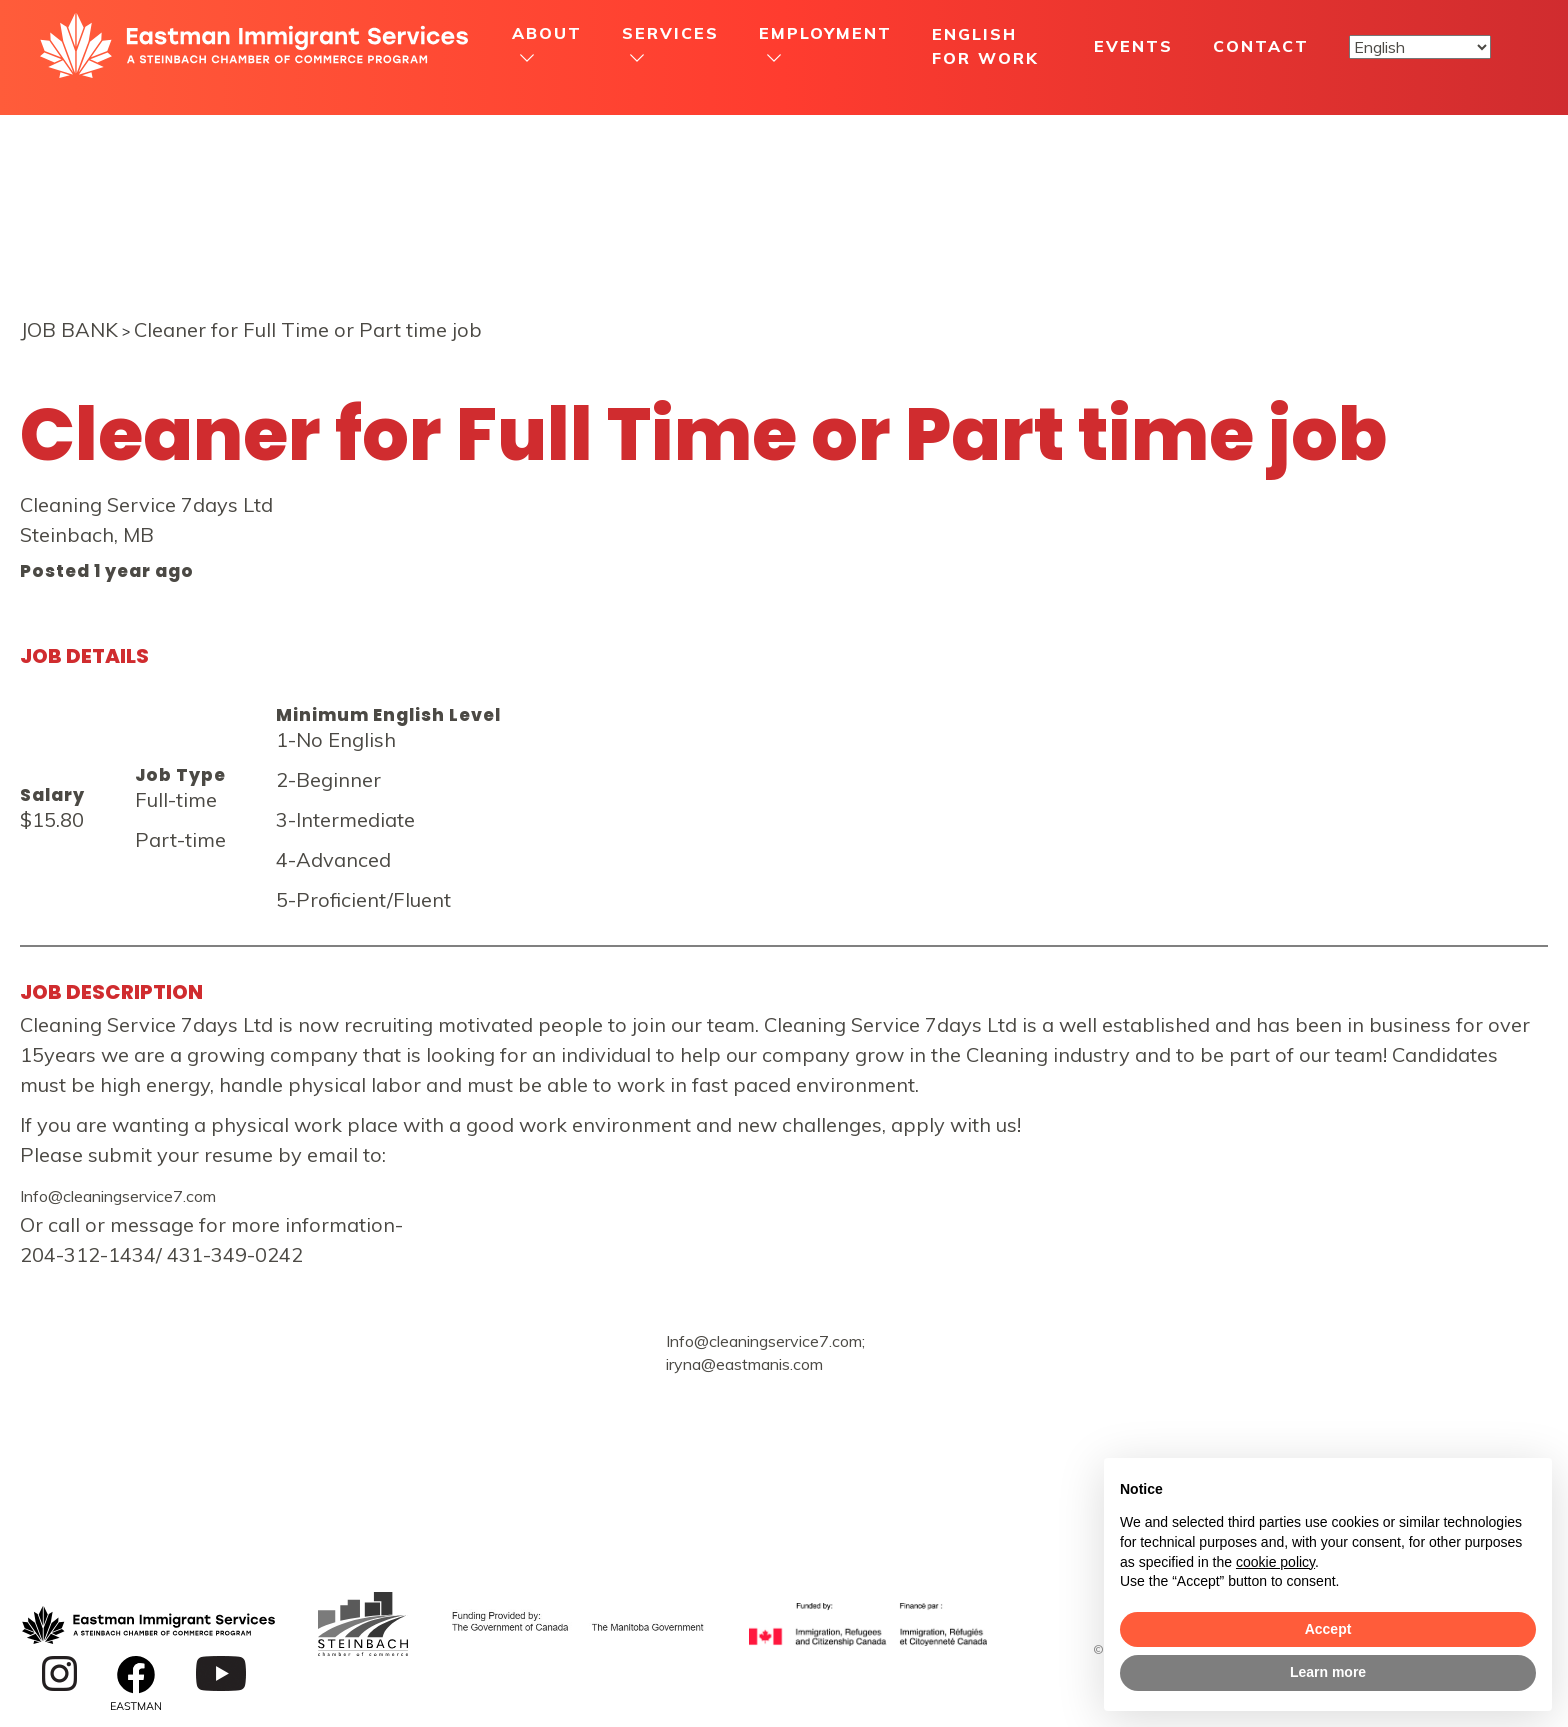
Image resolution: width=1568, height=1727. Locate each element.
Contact (1261, 46)
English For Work (985, 46)
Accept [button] (1328, 1629)
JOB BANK (69, 329)
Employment (825, 33)
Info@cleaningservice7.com (118, 1196)
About (547, 33)
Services (670, 33)
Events (1133, 46)
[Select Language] (1420, 47)
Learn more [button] (1328, 1672)
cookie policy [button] (1275, 1562)
